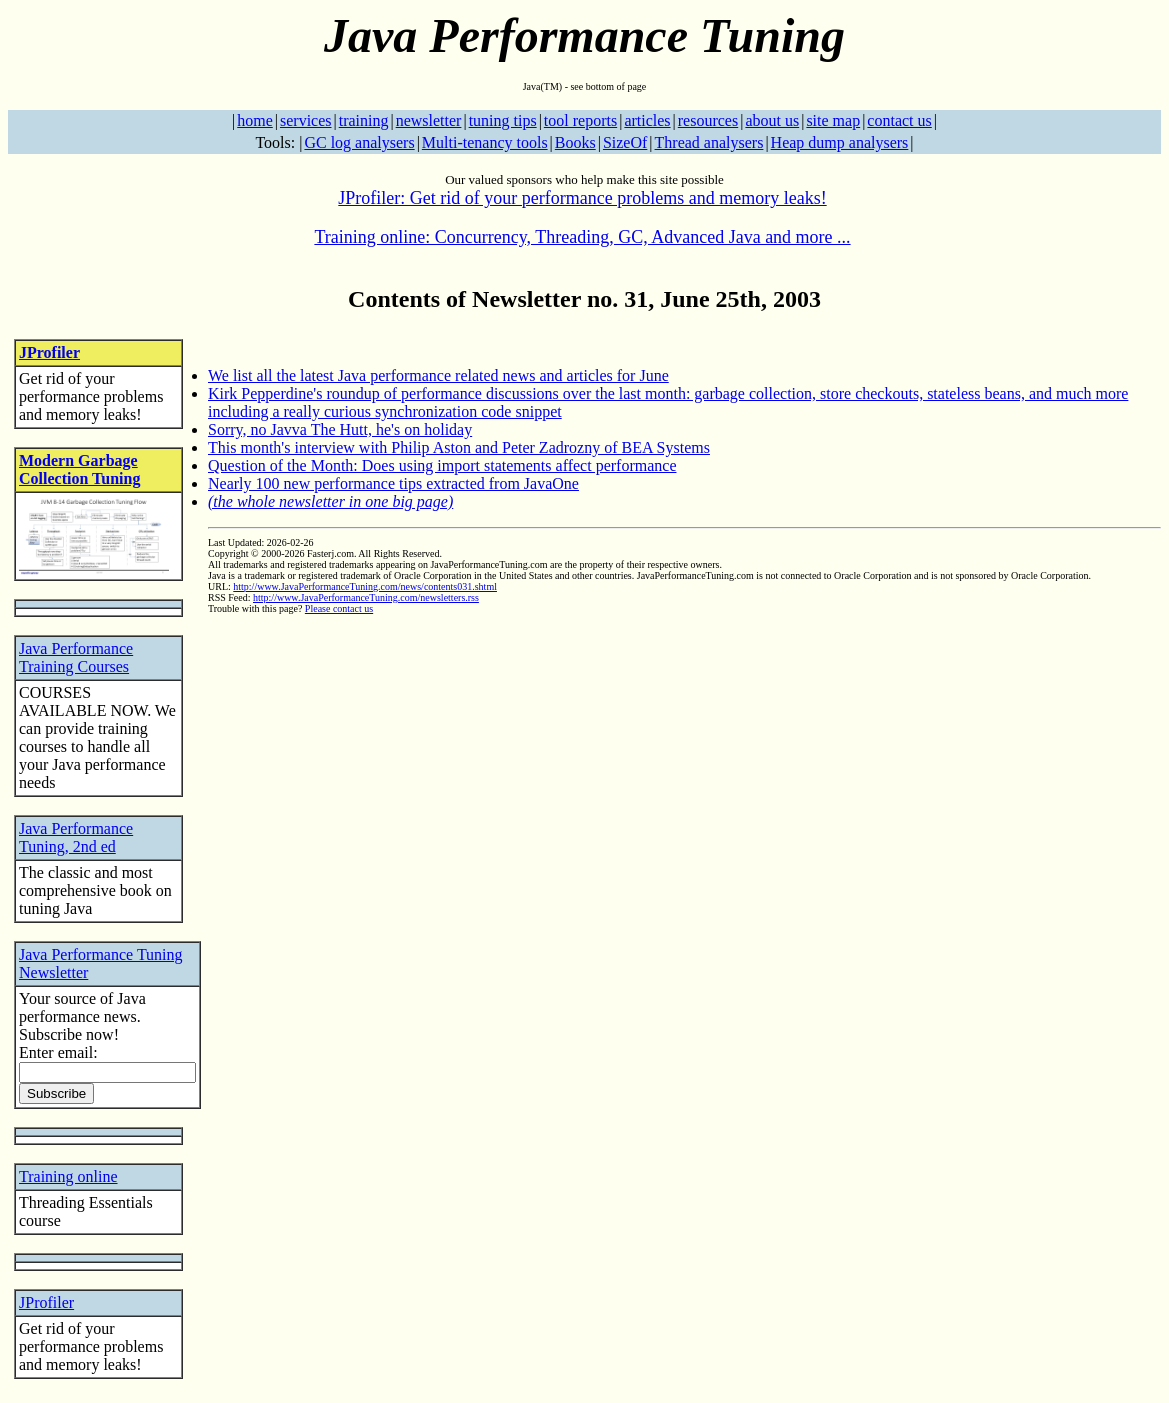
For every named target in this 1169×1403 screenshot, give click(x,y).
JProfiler (49, 352)
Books (575, 142)
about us (772, 120)
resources (708, 120)
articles (647, 120)
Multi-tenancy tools (485, 142)
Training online (68, 1176)
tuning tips (503, 120)
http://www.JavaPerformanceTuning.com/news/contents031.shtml (365, 586)
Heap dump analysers (840, 142)
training (364, 120)
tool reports (580, 120)
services (306, 120)
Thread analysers (709, 142)
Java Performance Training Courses (76, 657)
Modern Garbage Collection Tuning (79, 469)
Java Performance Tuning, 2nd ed (76, 837)
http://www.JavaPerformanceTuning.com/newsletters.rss (366, 597)
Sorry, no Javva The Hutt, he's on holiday (340, 429)
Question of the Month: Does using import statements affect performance (442, 465)
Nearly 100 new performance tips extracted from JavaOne (393, 483)
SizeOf (625, 142)
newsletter (429, 120)
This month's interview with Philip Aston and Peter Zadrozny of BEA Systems (459, 447)
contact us (899, 120)
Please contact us (339, 608)
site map (833, 120)
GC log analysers (359, 142)
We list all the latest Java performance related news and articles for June (438, 375)
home (255, 120)
